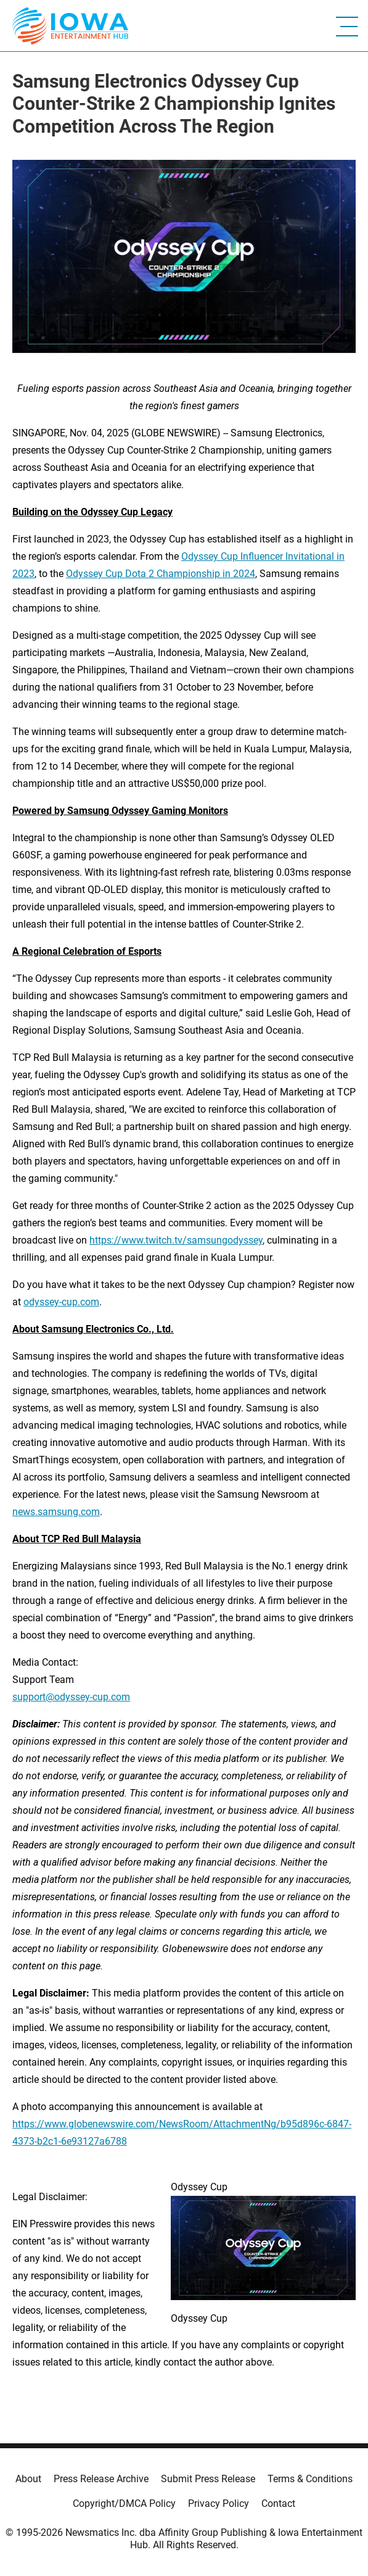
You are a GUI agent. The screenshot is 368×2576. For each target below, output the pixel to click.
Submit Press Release (208, 2479)
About (28, 2479)
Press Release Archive (101, 2479)
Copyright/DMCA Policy (124, 2503)
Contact (278, 2503)
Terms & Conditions (310, 2479)
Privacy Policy (218, 2503)
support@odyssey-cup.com (71, 1697)
